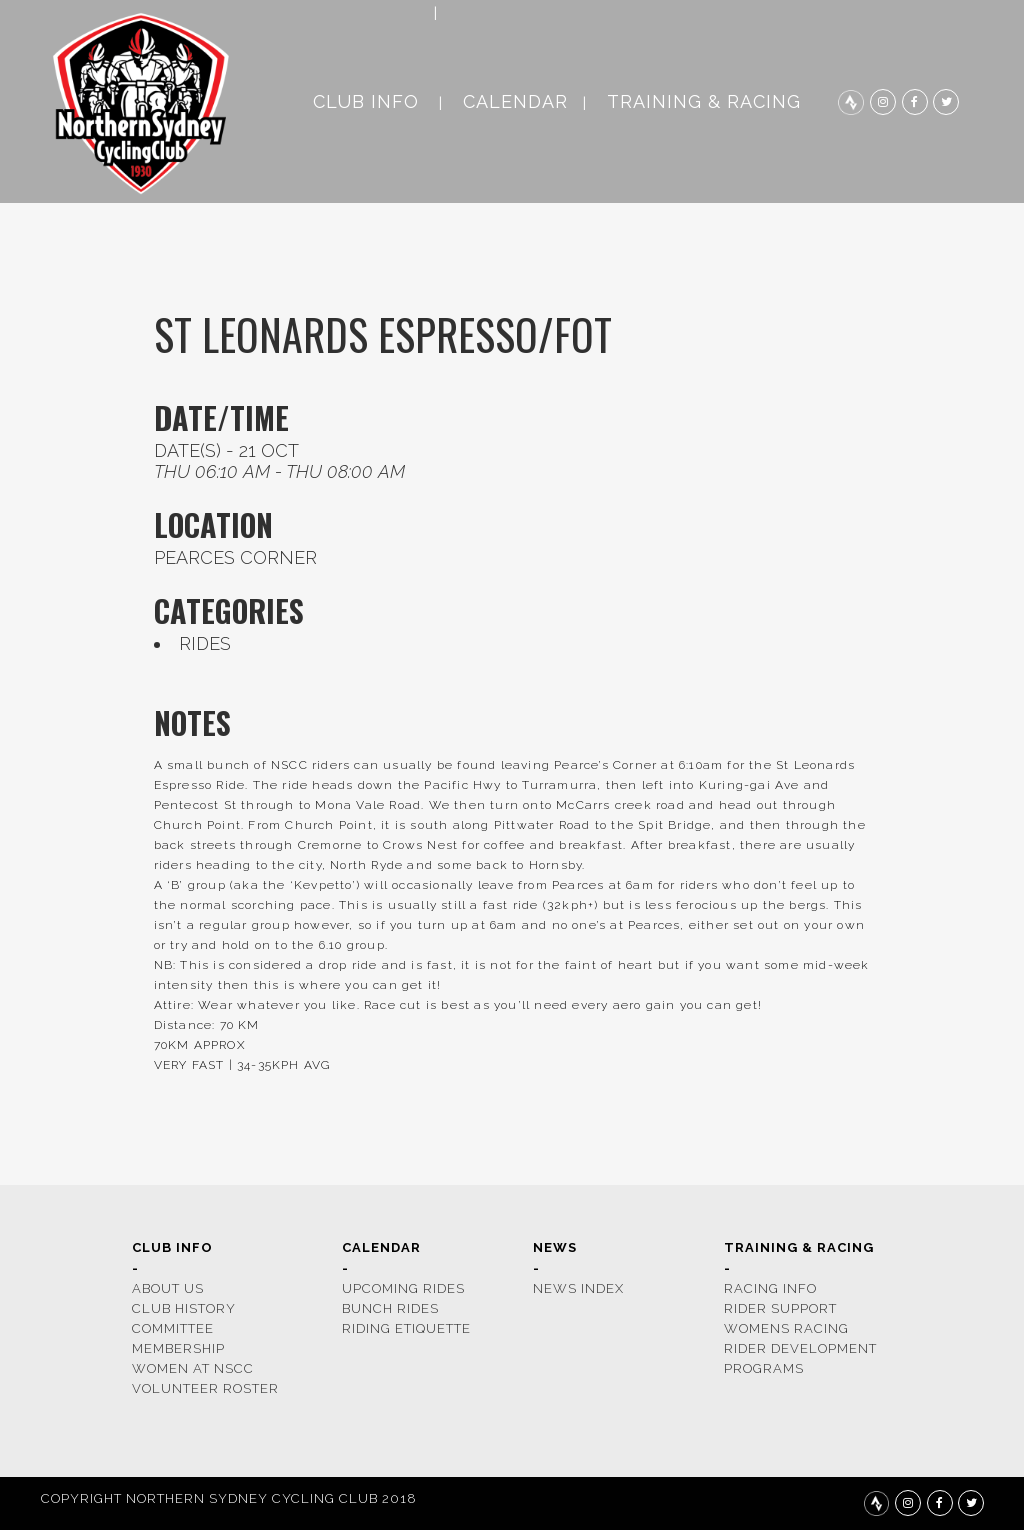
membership (178, 1348)
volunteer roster (205, 1388)
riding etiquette (406, 1328)
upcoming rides (403, 1288)
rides (205, 643)
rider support (780, 1308)
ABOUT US (168, 1288)
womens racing (786, 1328)
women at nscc (193, 1368)
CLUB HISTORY (184, 1308)
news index (578, 1288)
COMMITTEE (173, 1328)
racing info (770, 1288)
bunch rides (390, 1308)
